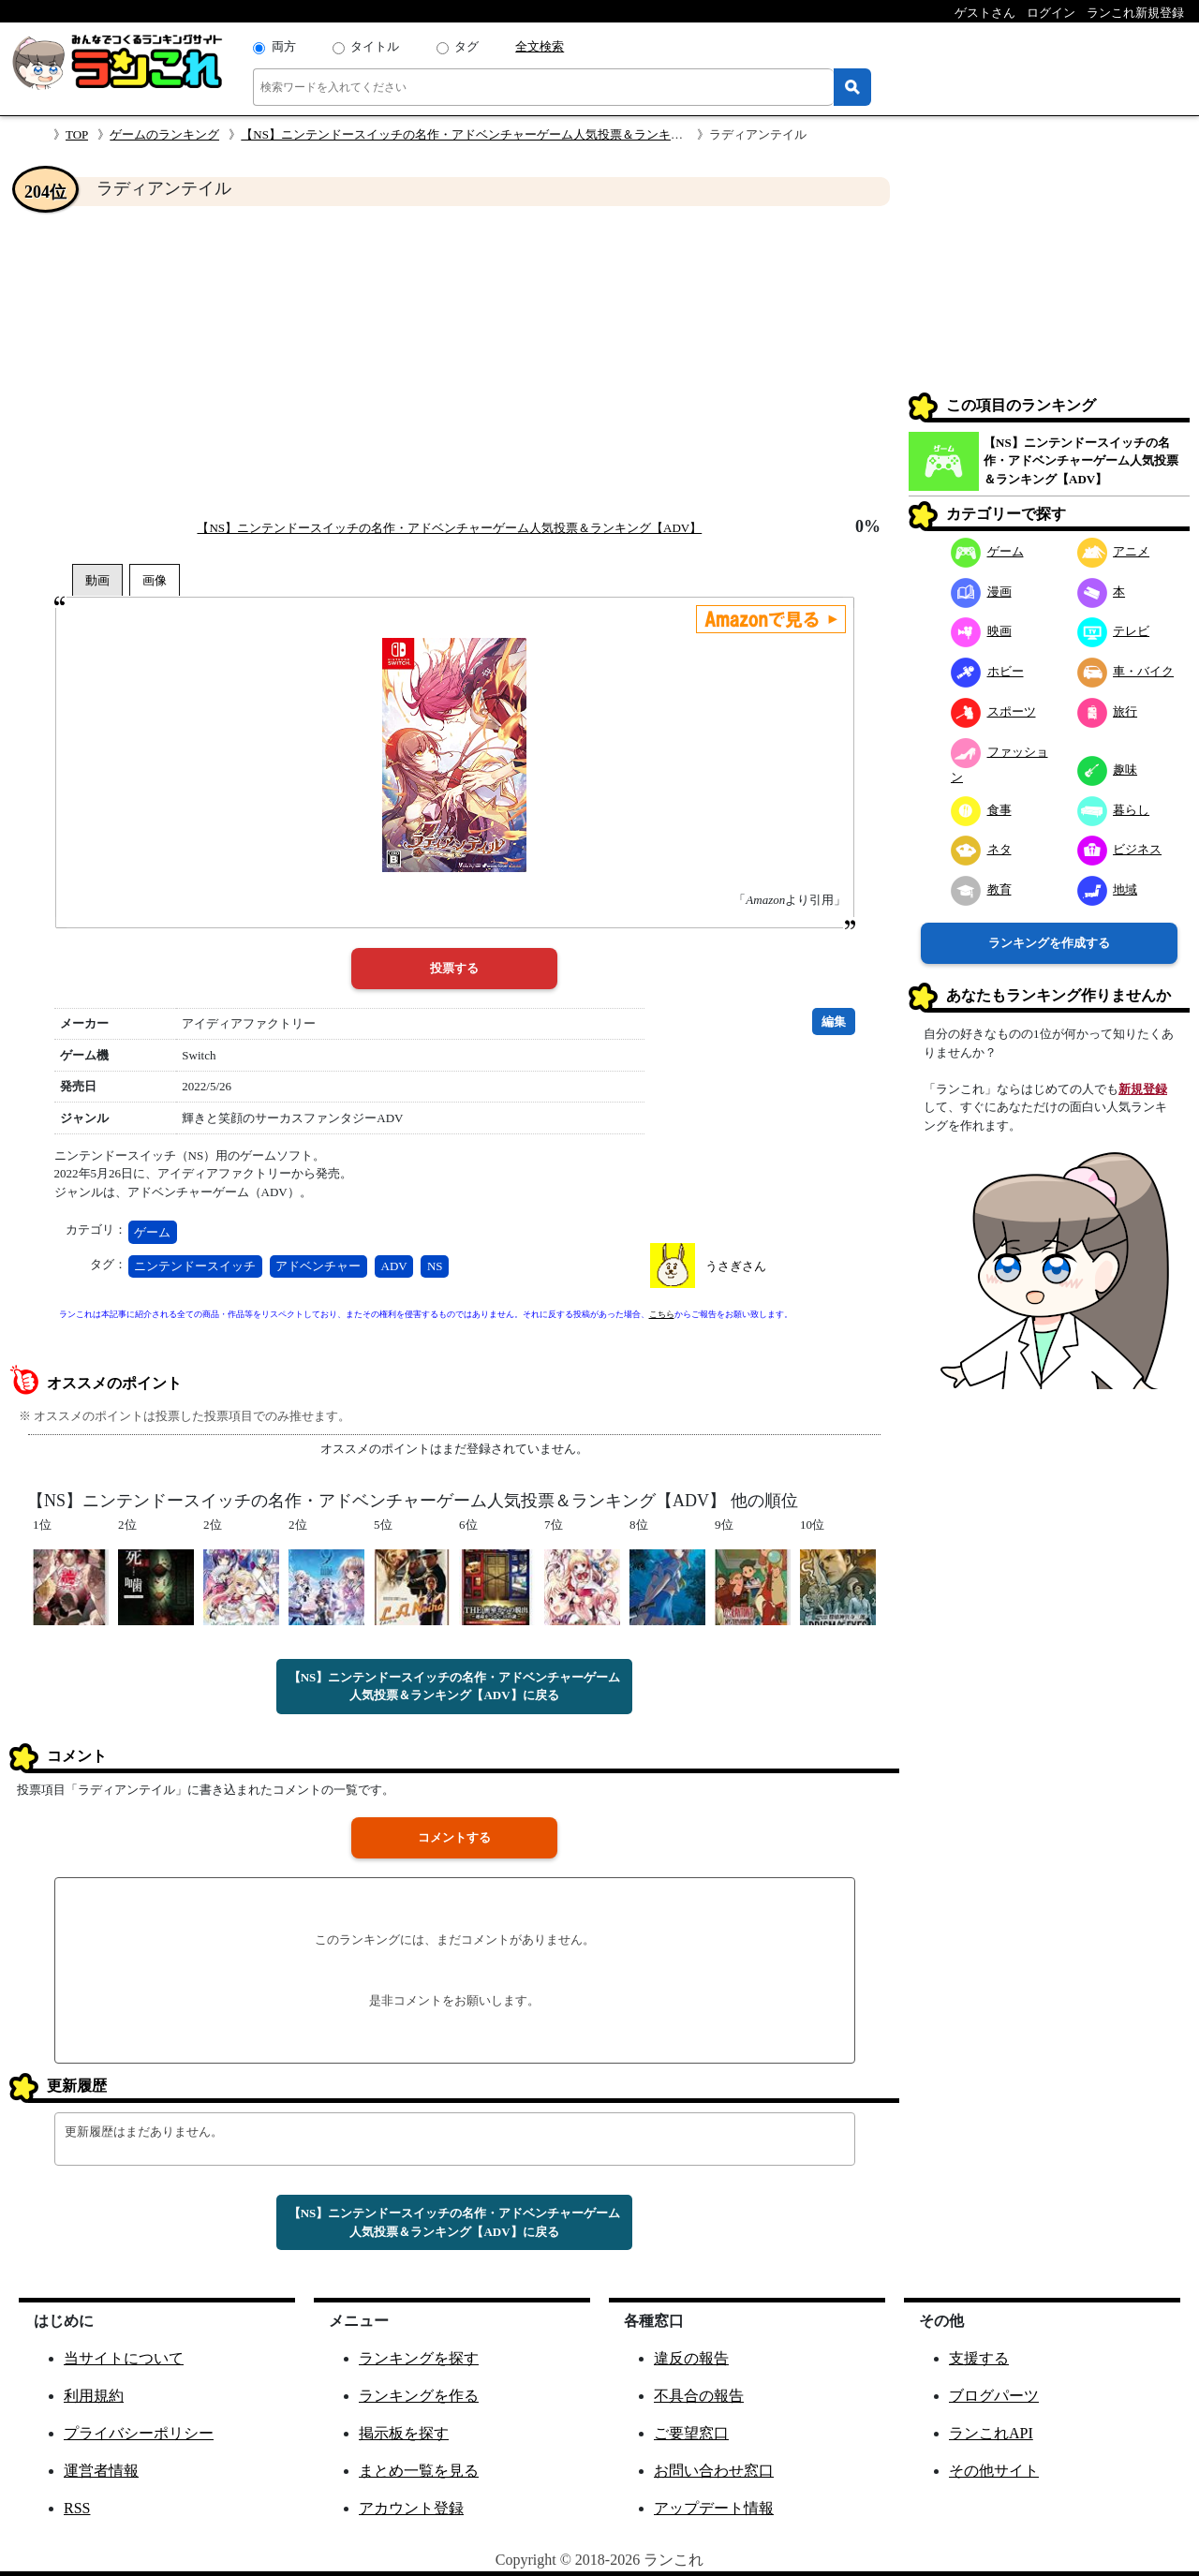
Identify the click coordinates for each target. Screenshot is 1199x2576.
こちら (661, 1314)
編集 (834, 1021)
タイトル (374, 46)
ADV (394, 1266)
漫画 (981, 592)
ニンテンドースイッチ (195, 1266)
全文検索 (539, 46)
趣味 (1107, 769)
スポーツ (993, 711)
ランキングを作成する (1049, 943)
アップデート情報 (714, 2508)
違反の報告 (691, 2358)
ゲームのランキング (164, 134)
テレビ (1113, 631)
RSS (77, 2508)
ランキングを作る (419, 2396)
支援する (979, 2358)
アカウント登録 (411, 2508)
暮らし (1113, 810)
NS (435, 1266)
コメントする (454, 1837)
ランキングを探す (419, 2358)
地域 (1107, 889)
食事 (981, 810)
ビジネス (1119, 849)
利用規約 (94, 2396)
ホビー (987, 671)
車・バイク (1126, 671)
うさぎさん (735, 1266)
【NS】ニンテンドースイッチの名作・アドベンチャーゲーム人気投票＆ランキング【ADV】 (493, 134)
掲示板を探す (404, 2433)
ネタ (981, 849)
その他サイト (994, 2471)
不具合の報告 (699, 2396)
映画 (981, 631)
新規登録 (1142, 1089)
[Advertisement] (454, 361)
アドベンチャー (318, 1266)
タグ (466, 46)
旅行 (1107, 711)
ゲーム (152, 1232)
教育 (981, 889)
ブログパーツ (994, 2396)
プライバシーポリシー (139, 2433)
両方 (284, 46)
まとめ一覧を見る (419, 2471)
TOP (77, 134)
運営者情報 (101, 2471)
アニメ (1113, 551)
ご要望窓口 (691, 2433)
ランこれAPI (991, 2433)
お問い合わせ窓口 (714, 2471)
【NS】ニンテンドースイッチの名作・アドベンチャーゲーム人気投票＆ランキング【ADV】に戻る (455, 1686)
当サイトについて (124, 2358)
